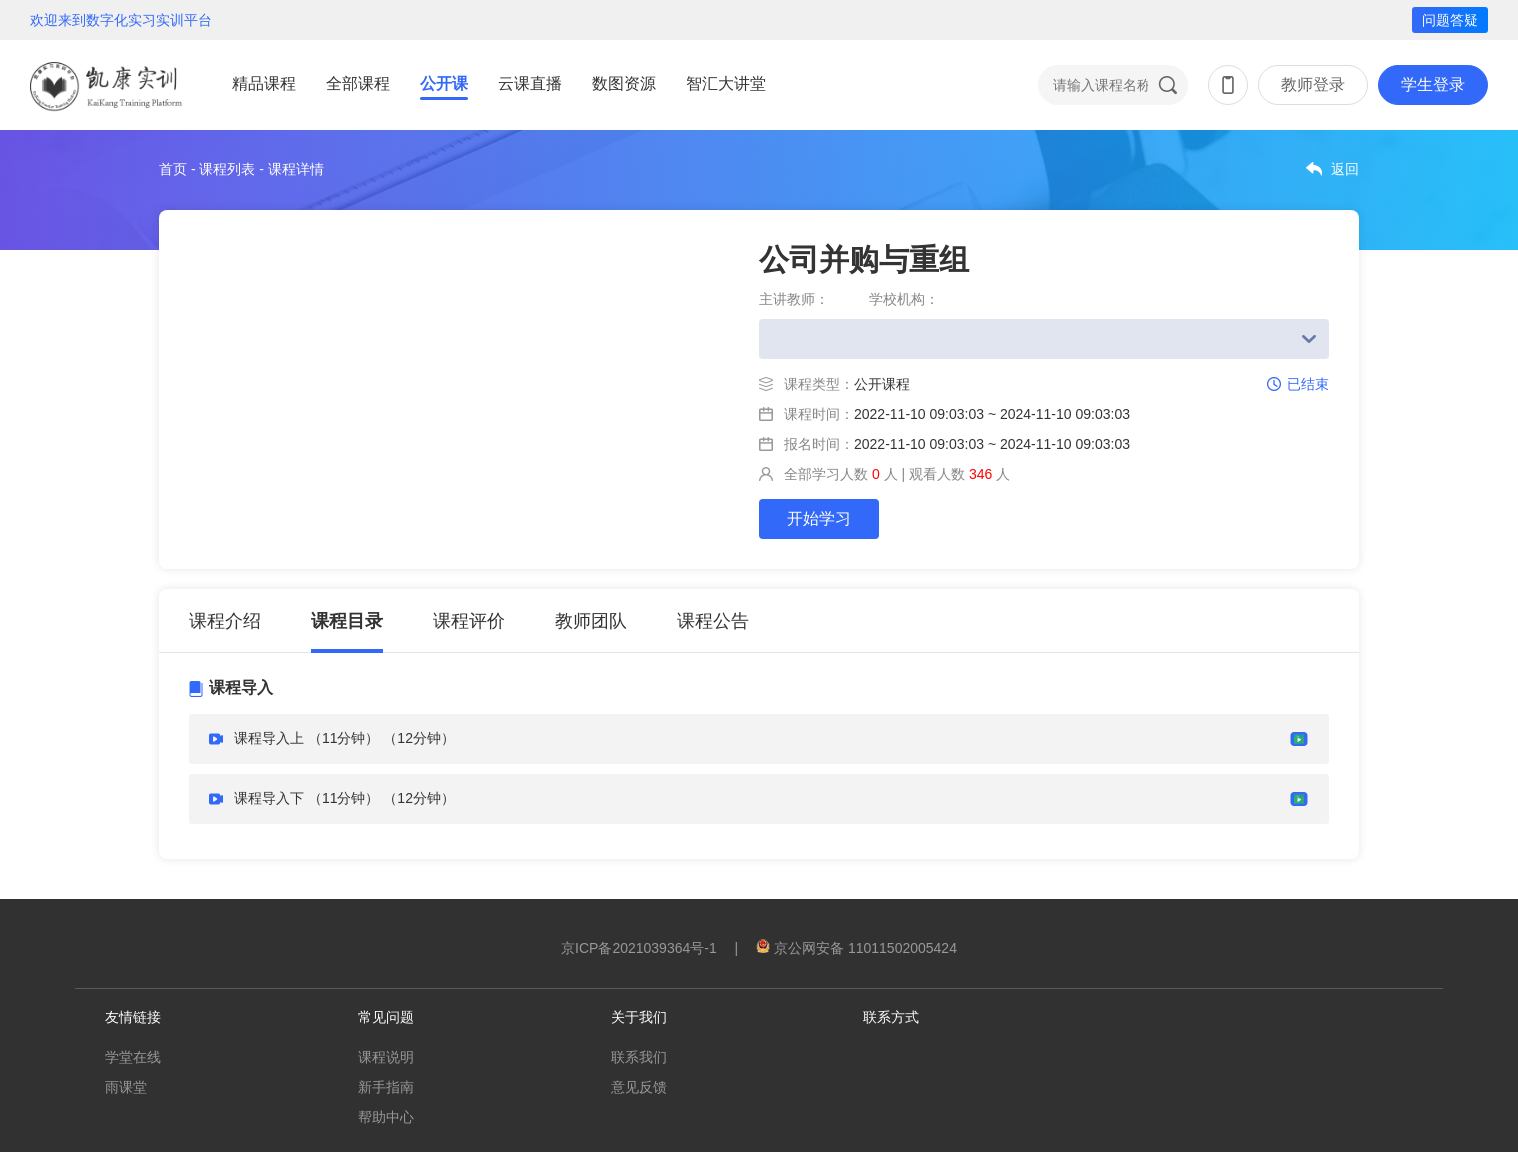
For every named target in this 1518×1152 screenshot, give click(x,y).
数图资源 (624, 83)
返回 (1345, 169)
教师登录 (1313, 84)
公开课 (444, 83)
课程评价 (469, 621)
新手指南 (386, 1087)
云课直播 (530, 83)
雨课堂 (126, 1087)
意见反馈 (639, 1087)
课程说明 (386, 1057)
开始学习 (819, 518)
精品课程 (264, 83)
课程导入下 (269, 798)
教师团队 (591, 621)
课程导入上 (271, 738)
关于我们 (639, 1017)
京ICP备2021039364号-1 (639, 948)
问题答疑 (1450, 20)
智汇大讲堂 (726, 83)
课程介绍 (225, 621)
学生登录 (1433, 84)
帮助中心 (386, 1117)
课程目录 (347, 621)
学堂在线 (133, 1057)
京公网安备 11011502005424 (856, 948)
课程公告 (713, 621)
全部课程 (358, 83)
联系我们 (639, 1057)
